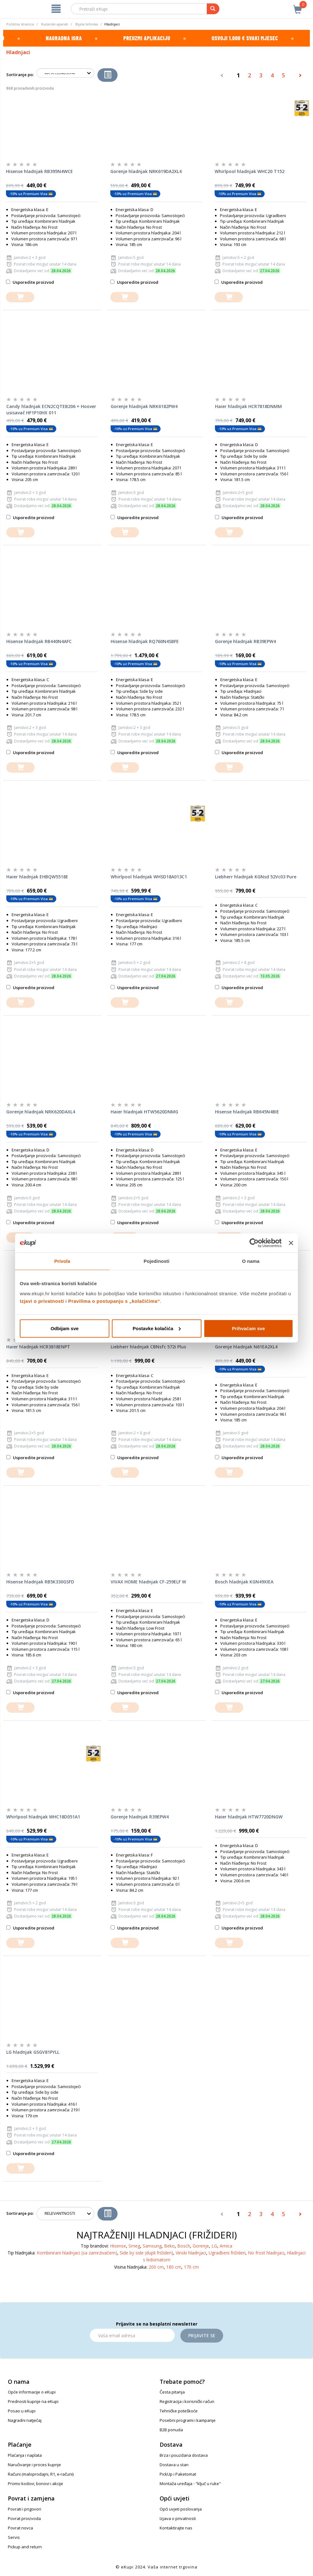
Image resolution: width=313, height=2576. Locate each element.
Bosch (183, 2246)
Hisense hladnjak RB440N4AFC (39, 641)
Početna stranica (20, 24)
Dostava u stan (174, 2464)
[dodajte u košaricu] (20, 297)
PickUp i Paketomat (178, 2474)
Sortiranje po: (20, 74)
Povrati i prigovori (24, 2509)
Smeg (134, 2246)
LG (214, 2246)
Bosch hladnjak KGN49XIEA (244, 1582)
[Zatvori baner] (291, 1243)
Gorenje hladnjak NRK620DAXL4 (40, 1112)
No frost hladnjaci (266, 2253)
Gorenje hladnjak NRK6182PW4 (144, 406)
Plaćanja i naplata (25, 2455)
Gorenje (201, 2246)
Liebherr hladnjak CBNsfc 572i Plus (148, 1347)
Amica (226, 2246)
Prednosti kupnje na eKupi (33, 2401)
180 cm (173, 2267)
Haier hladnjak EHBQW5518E (37, 877)
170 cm (191, 2267)
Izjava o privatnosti (178, 2518)
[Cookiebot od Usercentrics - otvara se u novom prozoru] (254, 1243)
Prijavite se (201, 2335)
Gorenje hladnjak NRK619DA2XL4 (146, 171)
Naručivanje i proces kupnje (34, 2464)
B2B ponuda (171, 2430)
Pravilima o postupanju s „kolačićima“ (114, 1300)
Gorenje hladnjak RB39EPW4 (245, 641)
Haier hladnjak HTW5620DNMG (144, 1112)
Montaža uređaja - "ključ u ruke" (190, 2483)
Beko (169, 2246)
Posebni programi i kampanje (188, 2420)
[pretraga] (213, 8)
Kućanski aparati (54, 24)
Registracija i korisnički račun (187, 2401)
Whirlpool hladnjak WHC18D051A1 (43, 1817)
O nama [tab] (251, 1261)
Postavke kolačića (157, 1328)
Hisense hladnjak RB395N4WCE (39, 171)
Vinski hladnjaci (191, 2253)
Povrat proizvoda (24, 2518)
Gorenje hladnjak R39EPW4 (140, 1817)
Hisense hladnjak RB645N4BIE (247, 1112)
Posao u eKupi (22, 2411)
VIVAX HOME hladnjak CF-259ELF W (148, 1582)
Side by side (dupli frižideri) (146, 2253)
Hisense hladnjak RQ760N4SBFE (145, 641)
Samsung (152, 2246)
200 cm (156, 2267)
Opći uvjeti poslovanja (181, 2509)
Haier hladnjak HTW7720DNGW (249, 1817)
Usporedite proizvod (30, 282)
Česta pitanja (172, 2392)
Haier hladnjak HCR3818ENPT (38, 1347)
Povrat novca (20, 2528)
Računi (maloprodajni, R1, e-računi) (41, 2474)
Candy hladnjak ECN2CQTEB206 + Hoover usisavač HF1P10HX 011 (51, 409)
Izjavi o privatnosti (42, 1300)
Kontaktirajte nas (176, 2528)
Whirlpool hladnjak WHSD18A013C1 (149, 877)
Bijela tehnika (86, 24)
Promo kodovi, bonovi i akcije (35, 2483)
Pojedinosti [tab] (156, 1261)
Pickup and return (25, 2547)
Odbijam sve (65, 1328)
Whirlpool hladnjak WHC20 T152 (249, 171)
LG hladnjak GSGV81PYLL (32, 2052)
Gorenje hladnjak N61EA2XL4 (246, 1347)
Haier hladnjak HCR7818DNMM (248, 406)
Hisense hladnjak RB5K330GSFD (40, 1582)
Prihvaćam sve (248, 1328)
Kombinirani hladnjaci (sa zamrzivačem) (77, 2253)
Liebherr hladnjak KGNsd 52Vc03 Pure (255, 877)
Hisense (118, 2246)
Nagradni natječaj (24, 2420)
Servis (14, 2537)
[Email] (132, 2335)
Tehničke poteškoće (179, 2411)
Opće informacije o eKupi (32, 2392)
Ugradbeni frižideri (227, 2253)
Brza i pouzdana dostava (184, 2455)
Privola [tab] (62, 1261)
